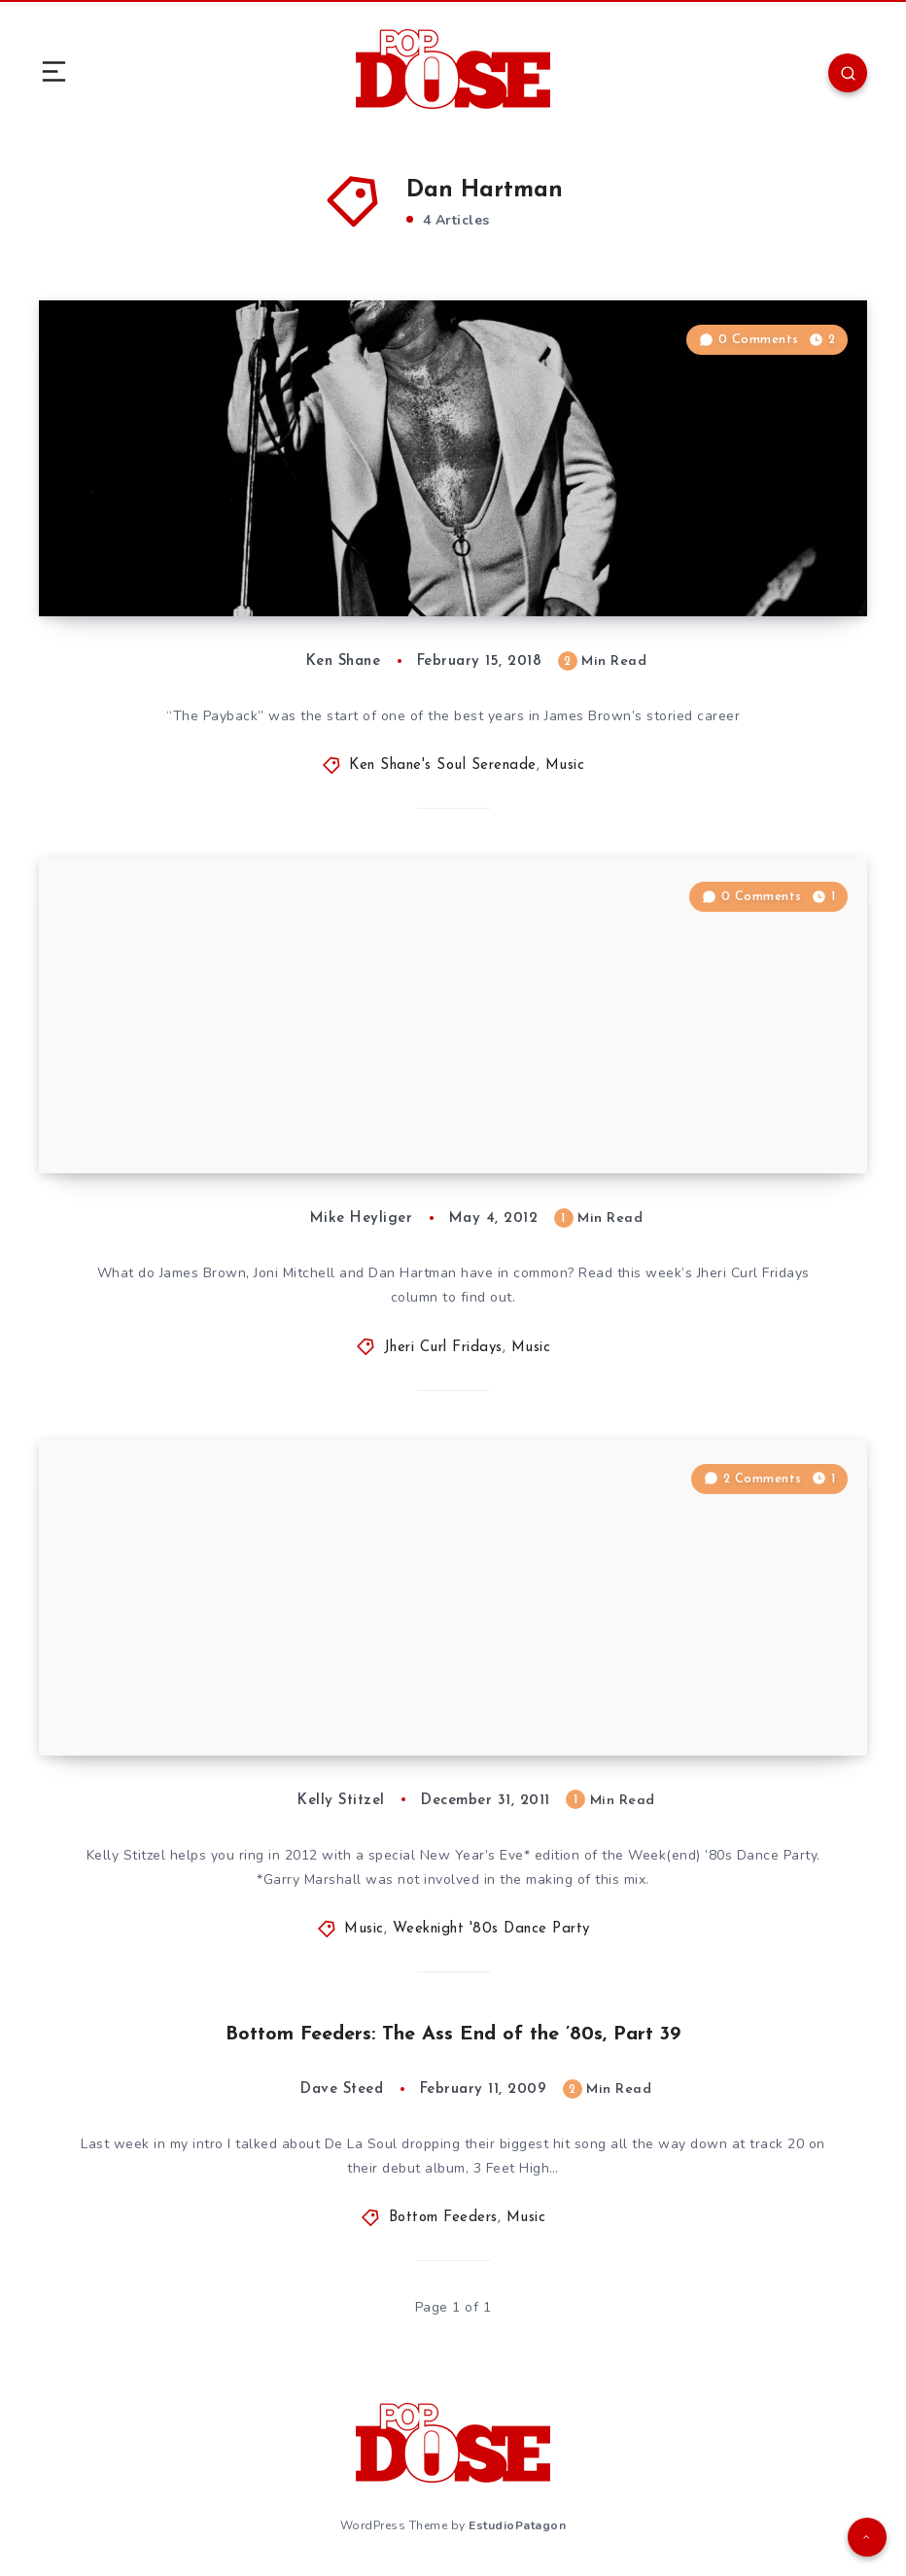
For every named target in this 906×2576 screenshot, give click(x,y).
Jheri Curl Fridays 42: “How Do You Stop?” (265, 1134)
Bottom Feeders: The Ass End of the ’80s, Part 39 (453, 2034)
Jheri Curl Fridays (443, 1347)
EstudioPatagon (517, 2525)
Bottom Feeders (443, 2217)
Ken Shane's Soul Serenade (443, 765)
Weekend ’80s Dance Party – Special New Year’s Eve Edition (294, 1702)
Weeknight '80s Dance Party (491, 1929)
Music (565, 765)
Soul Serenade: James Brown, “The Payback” (272, 577)
